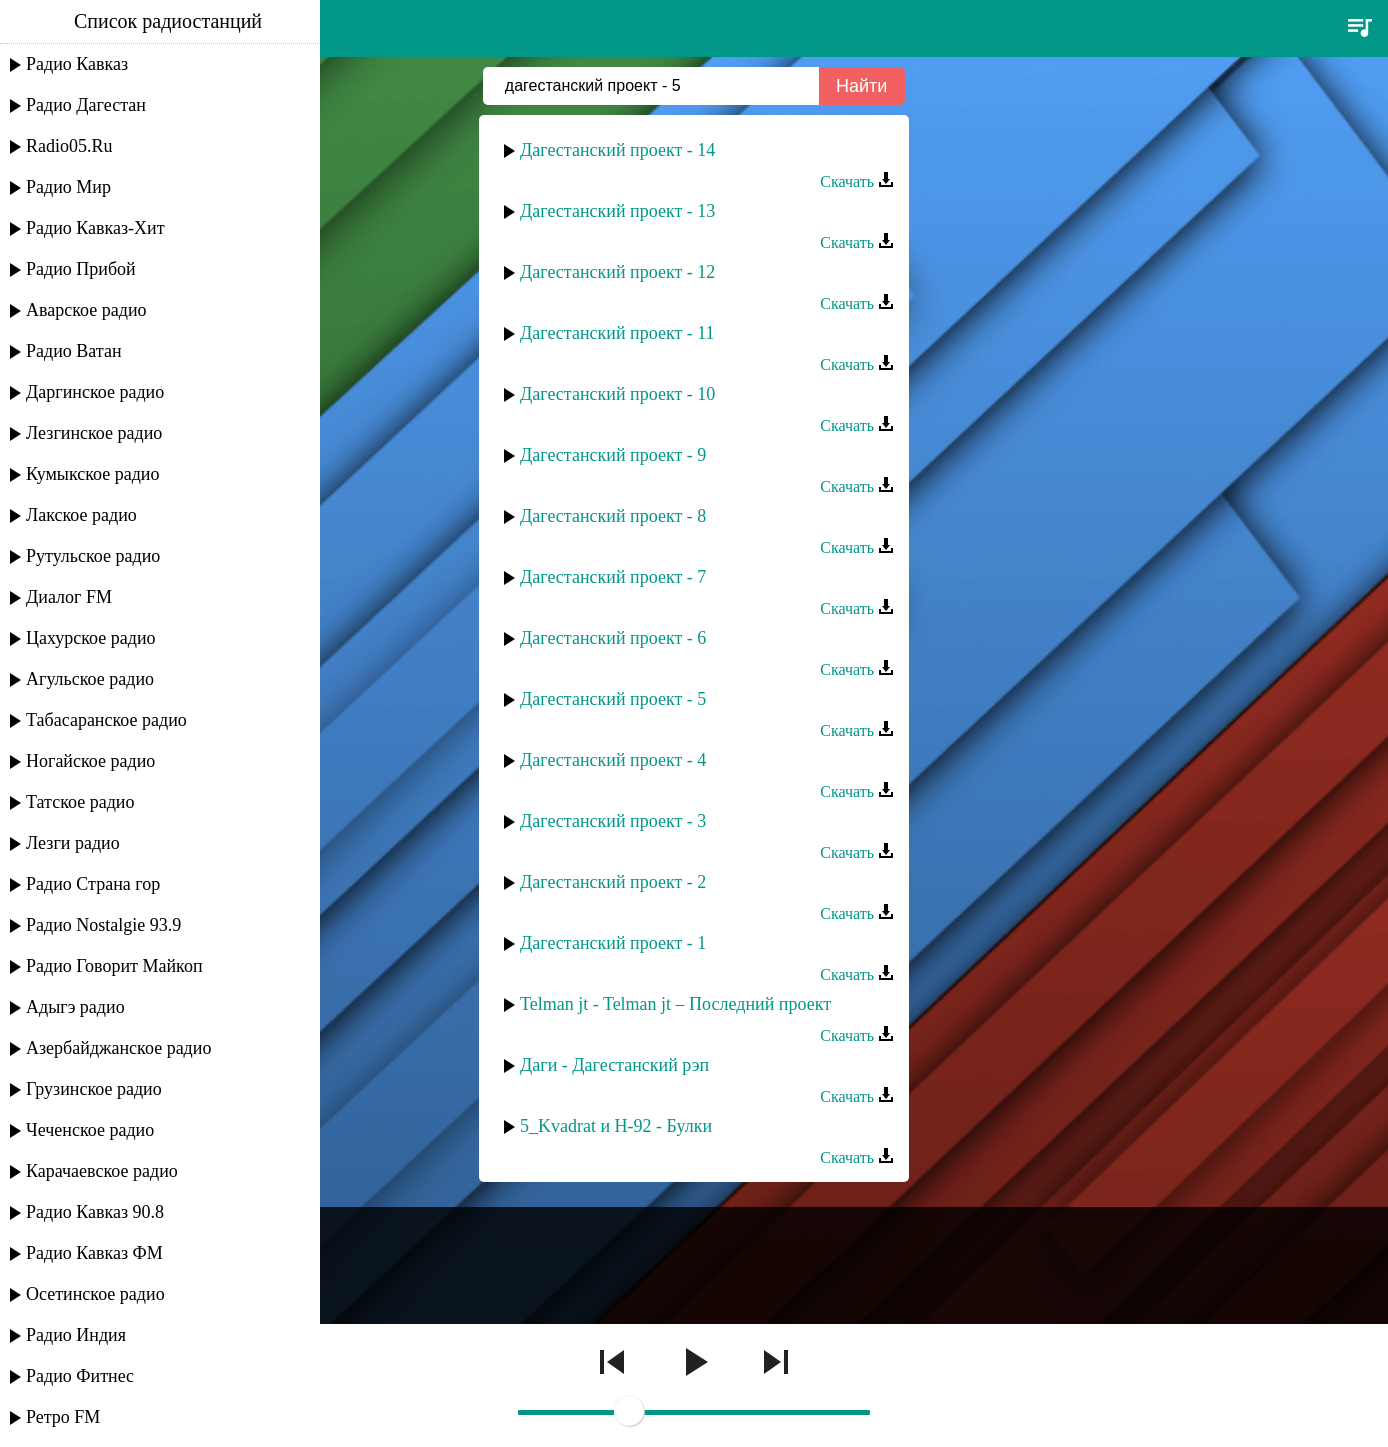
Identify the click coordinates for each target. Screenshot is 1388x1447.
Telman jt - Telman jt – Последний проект (675, 1004)
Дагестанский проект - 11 (617, 333)
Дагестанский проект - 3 (613, 821)
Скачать (857, 181)
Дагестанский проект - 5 (613, 699)
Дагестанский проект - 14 (617, 150)
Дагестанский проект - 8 (613, 516)
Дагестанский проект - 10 (617, 394)
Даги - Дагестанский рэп (614, 1065)
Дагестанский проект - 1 (613, 943)
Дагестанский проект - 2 (613, 882)
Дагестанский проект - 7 (613, 577)
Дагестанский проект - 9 (613, 455)
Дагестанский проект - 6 (613, 638)
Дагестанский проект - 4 (613, 760)
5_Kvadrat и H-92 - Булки (616, 1126)
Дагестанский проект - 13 (617, 211)
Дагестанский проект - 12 (617, 272)
